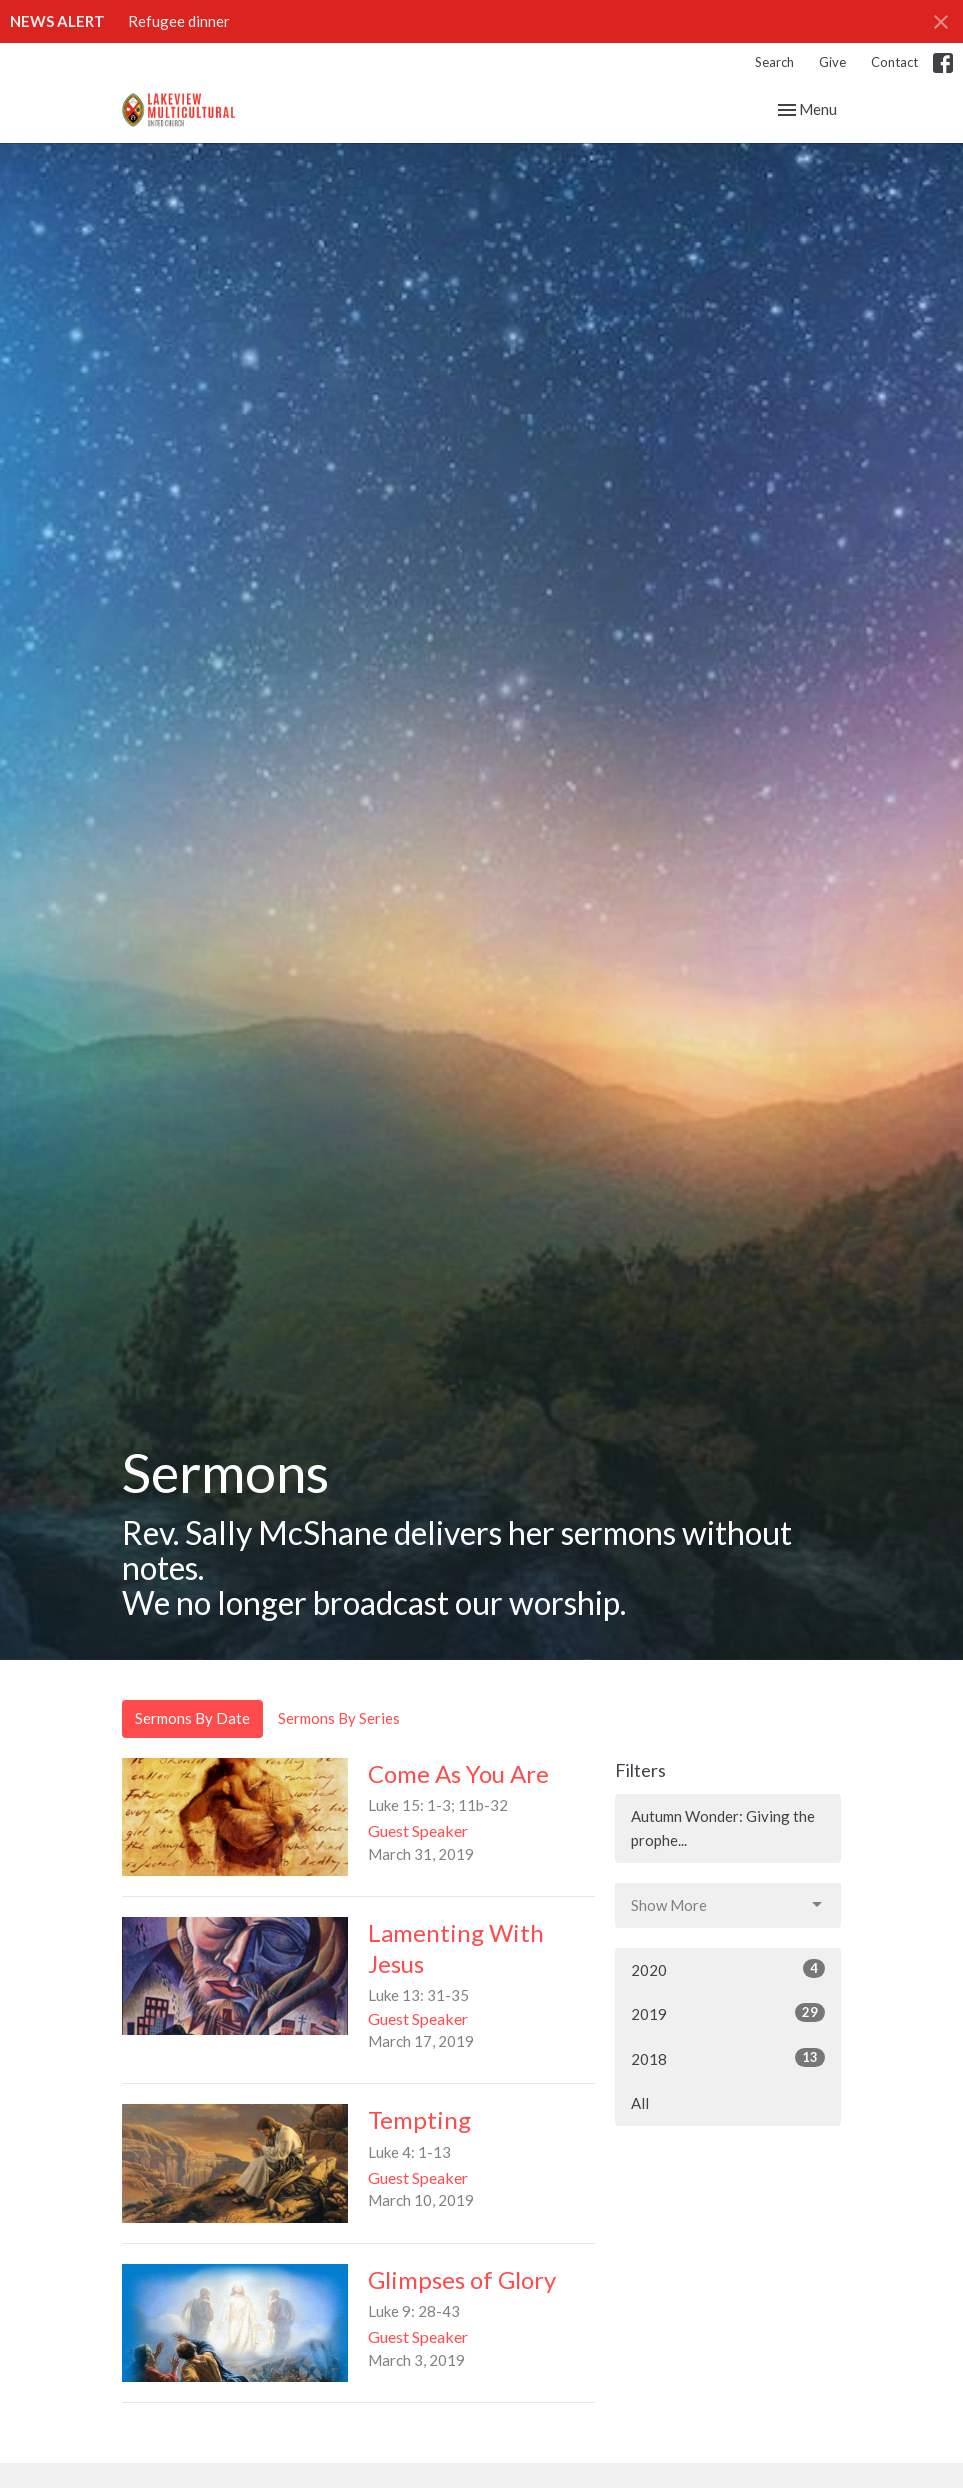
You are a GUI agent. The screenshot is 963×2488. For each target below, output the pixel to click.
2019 (728, 2013)
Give (832, 62)
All (640, 2103)
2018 (728, 2058)
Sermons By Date (192, 1718)
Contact (894, 62)
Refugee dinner (179, 21)
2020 (728, 1969)
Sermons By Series (339, 1718)
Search (774, 62)
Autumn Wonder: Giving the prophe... (723, 1827)
